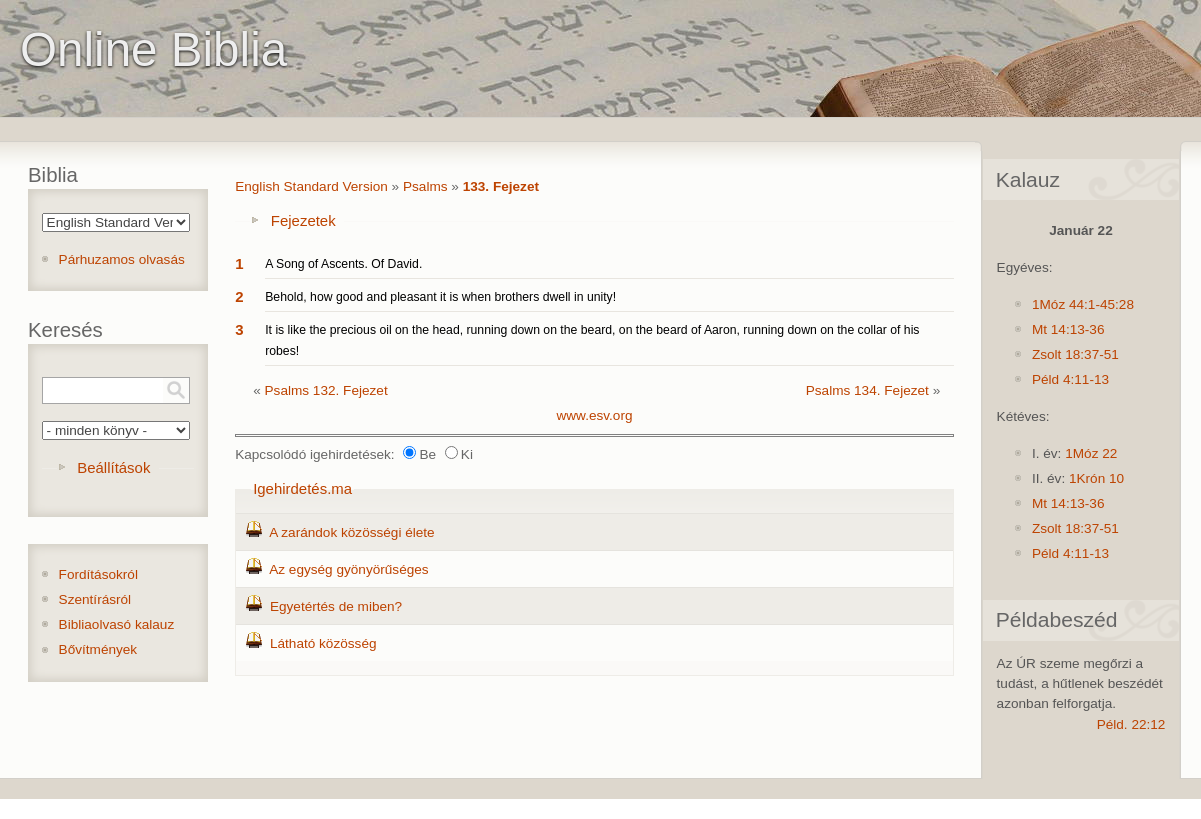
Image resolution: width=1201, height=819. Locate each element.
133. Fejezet (501, 186)
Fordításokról (98, 574)
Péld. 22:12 (1131, 724)
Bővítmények (98, 649)
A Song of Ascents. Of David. (343, 264)
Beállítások (113, 467)
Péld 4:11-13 (1070, 379)
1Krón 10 (1096, 478)
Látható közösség (323, 643)
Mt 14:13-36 (1068, 329)
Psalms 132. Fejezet (326, 390)
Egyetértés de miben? (336, 606)
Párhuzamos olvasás (122, 259)
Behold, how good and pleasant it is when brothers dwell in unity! (440, 297)
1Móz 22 (1091, 453)
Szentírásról (95, 599)
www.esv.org (594, 415)
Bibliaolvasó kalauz (117, 624)
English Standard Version (311, 186)
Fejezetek (303, 220)
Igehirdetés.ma (302, 488)
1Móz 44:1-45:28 (1083, 304)
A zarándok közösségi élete (352, 532)
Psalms (425, 186)
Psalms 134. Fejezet (867, 390)
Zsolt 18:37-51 (1075, 354)
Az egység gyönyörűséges (348, 569)
